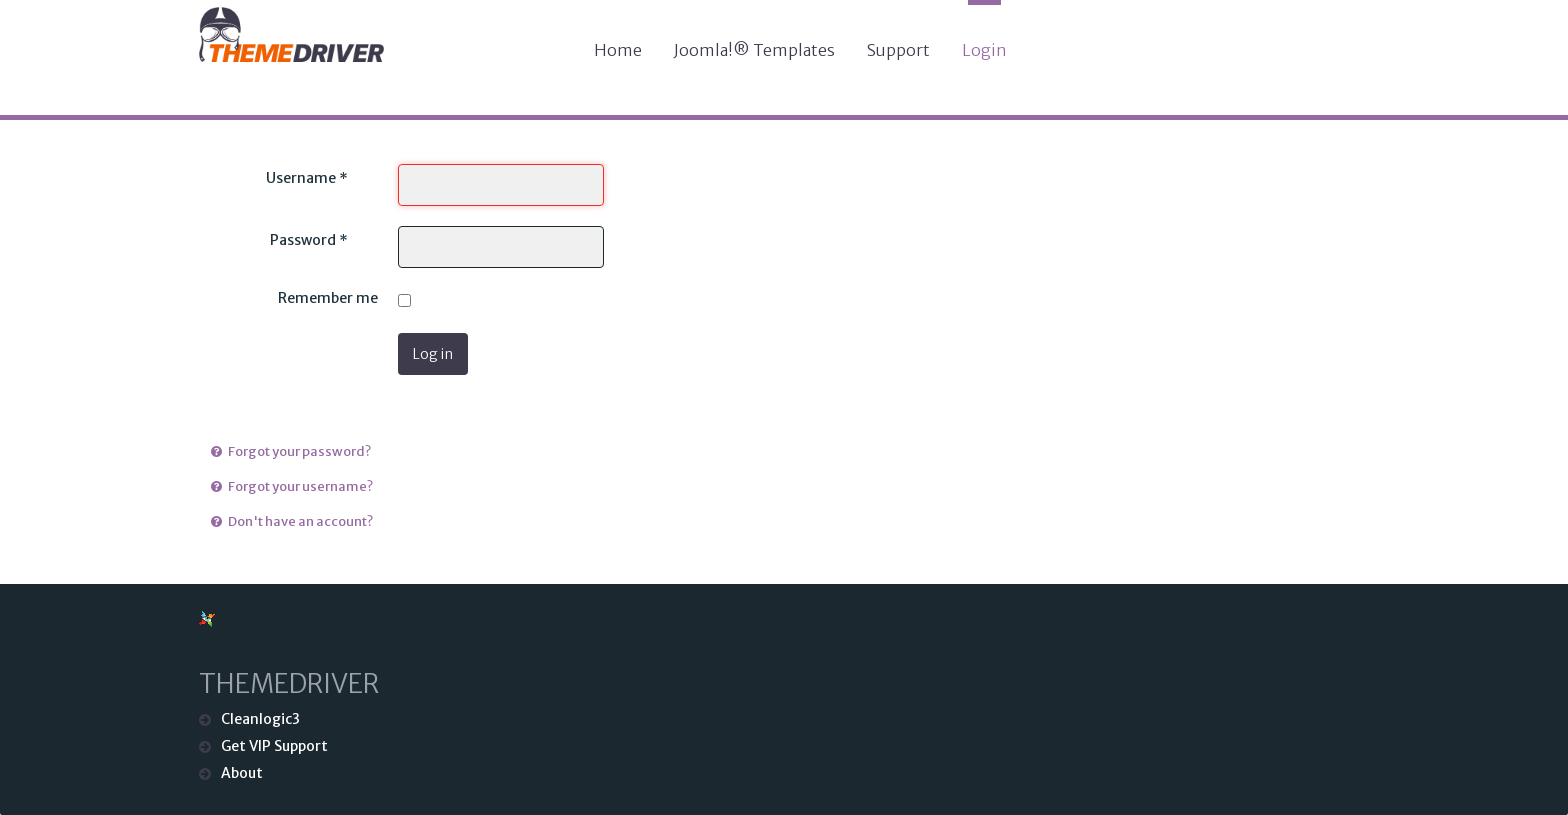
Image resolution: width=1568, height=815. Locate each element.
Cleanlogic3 (260, 719)
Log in (433, 354)
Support (898, 50)
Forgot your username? (299, 486)
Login (984, 50)
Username (307, 178)
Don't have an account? (299, 521)
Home (618, 50)
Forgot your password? (298, 451)
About (242, 773)
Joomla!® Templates (754, 50)
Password (309, 240)
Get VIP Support (274, 746)
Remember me (328, 298)
